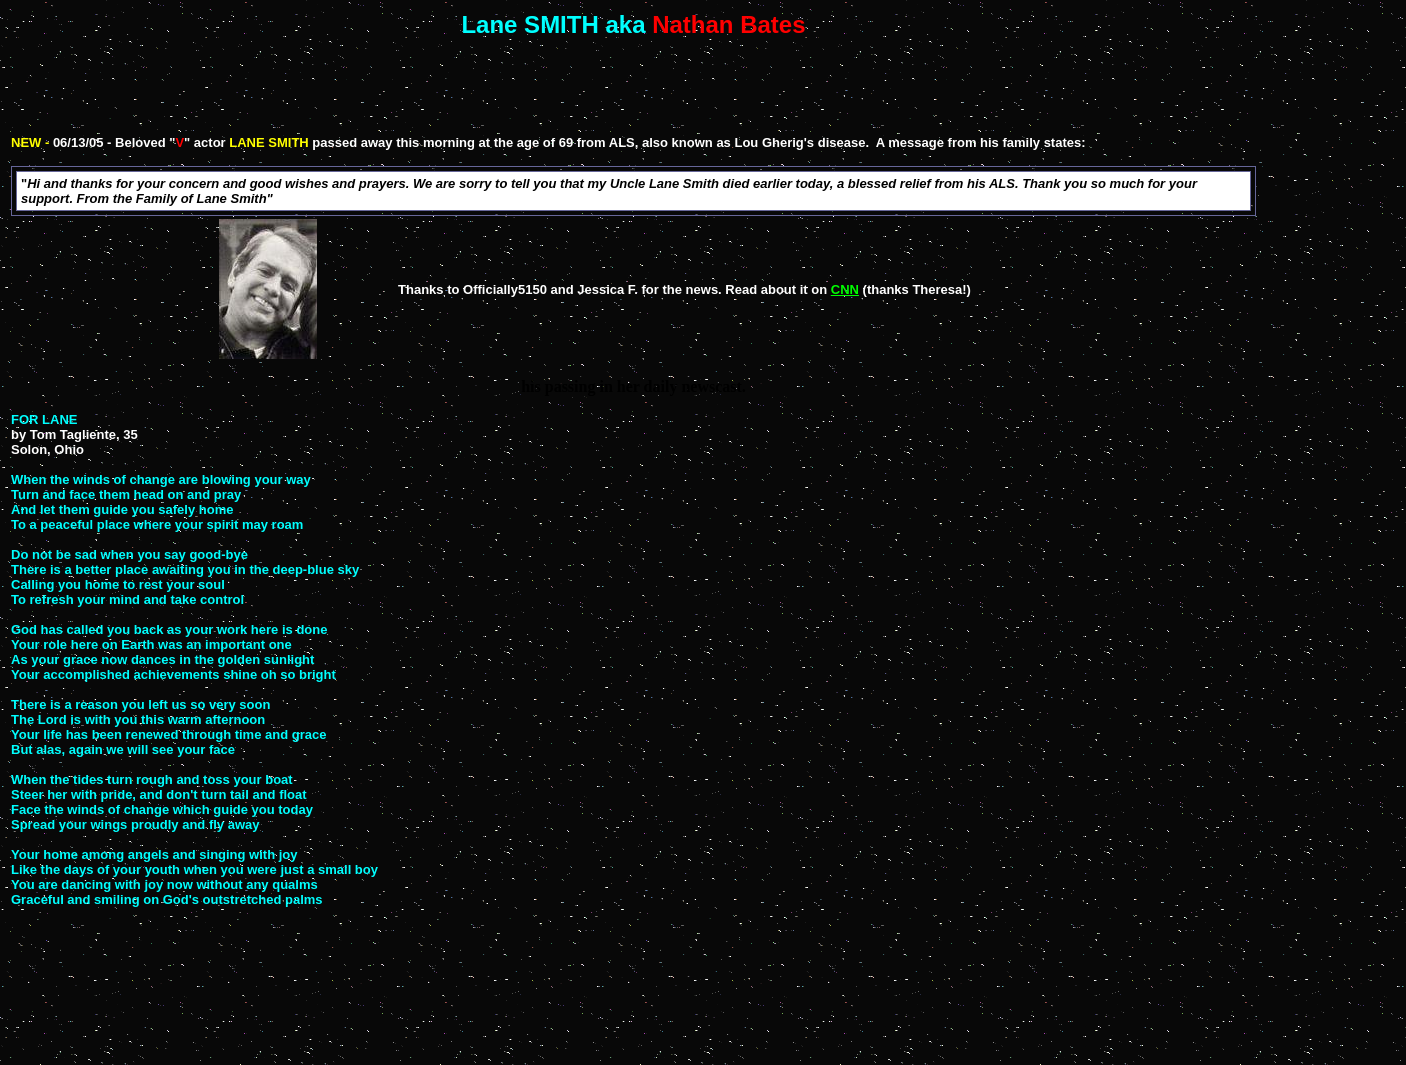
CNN (845, 289)
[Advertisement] (638, 85)
